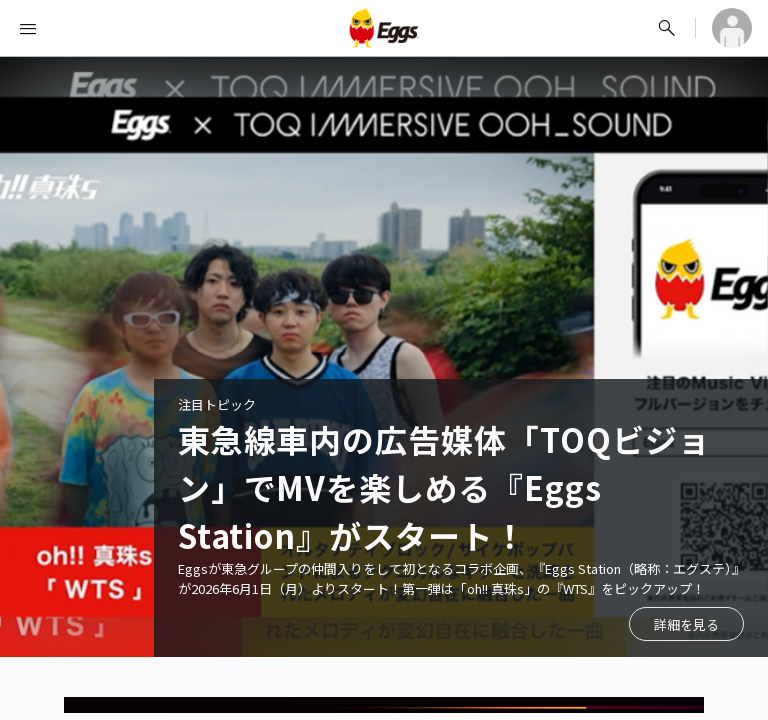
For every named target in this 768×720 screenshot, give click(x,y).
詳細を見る (686, 624)
